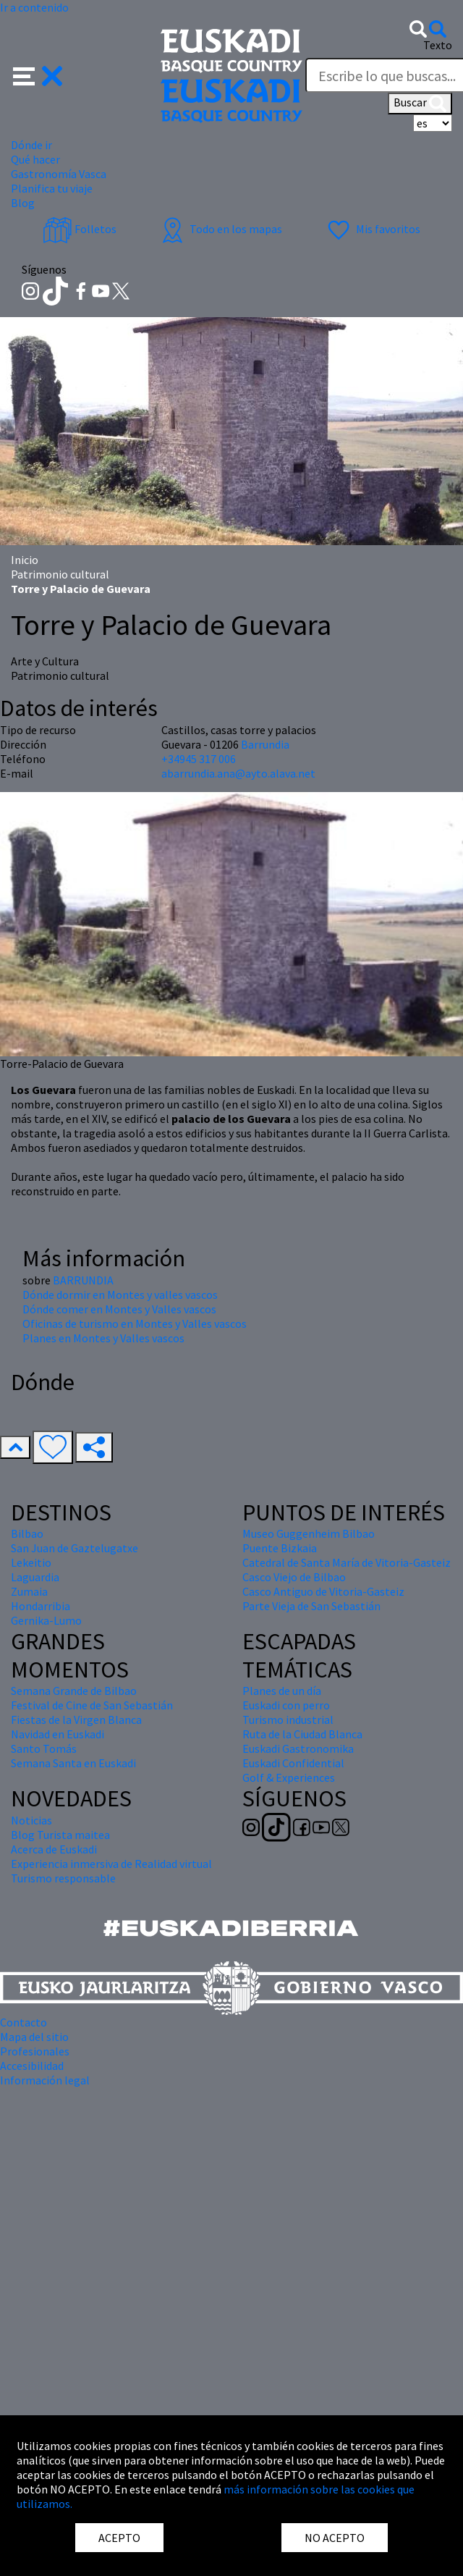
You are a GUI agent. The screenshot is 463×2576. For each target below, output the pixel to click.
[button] (38, 74)
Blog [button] (23, 202)
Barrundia (265, 744)
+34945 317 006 (198, 759)
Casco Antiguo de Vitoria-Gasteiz (323, 1591)
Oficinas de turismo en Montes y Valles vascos (134, 1323)
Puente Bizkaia (279, 1548)
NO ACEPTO (335, 2537)
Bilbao (27, 1533)
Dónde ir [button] (31, 145)
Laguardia (35, 1577)
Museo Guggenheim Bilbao (308, 1533)
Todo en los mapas (220, 229)
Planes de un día (281, 1690)
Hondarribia (40, 1606)
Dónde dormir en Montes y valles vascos (120, 1294)
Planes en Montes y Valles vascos (103, 1338)
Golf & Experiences (288, 1777)
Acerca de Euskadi (54, 1849)
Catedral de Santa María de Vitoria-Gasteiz (346, 1562)
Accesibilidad (32, 2065)
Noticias (31, 1820)
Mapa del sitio (34, 2036)
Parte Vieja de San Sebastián (311, 1606)
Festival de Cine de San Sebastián (92, 1705)
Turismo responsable (63, 1878)
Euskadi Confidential (293, 1763)
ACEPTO (119, 2537)
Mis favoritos (372, 229)
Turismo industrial (288, 1719)
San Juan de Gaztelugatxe (74, 1548)
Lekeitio (31, 1562)
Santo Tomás (44, 1748)
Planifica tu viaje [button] (52, 188)
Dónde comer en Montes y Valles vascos (119, 1309)
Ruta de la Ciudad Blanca (302, 1734)
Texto (437, 45)
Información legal (45, 2080)
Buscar (420, 103)
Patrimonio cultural (60, 574)
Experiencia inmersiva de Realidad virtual (111, 1863)
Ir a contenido (34, 7)
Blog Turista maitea (60, 1834)
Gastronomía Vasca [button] (58, 174)
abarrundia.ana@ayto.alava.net (238, 773)
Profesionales (34, 2051)
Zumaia (29, 1591)
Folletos (79, 229)
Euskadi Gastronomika (298, 1748)
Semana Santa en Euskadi (73, 1763)
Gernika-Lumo (46, 1620)
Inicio (24, 559)
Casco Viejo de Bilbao (294, 1577)
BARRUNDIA (83, 1280)
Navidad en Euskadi (57, 1734)
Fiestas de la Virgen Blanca (76, 1719)
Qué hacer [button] (35, 159)
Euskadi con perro (286, 1705)
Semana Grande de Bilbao (74, 1690)
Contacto (23, 2022)
